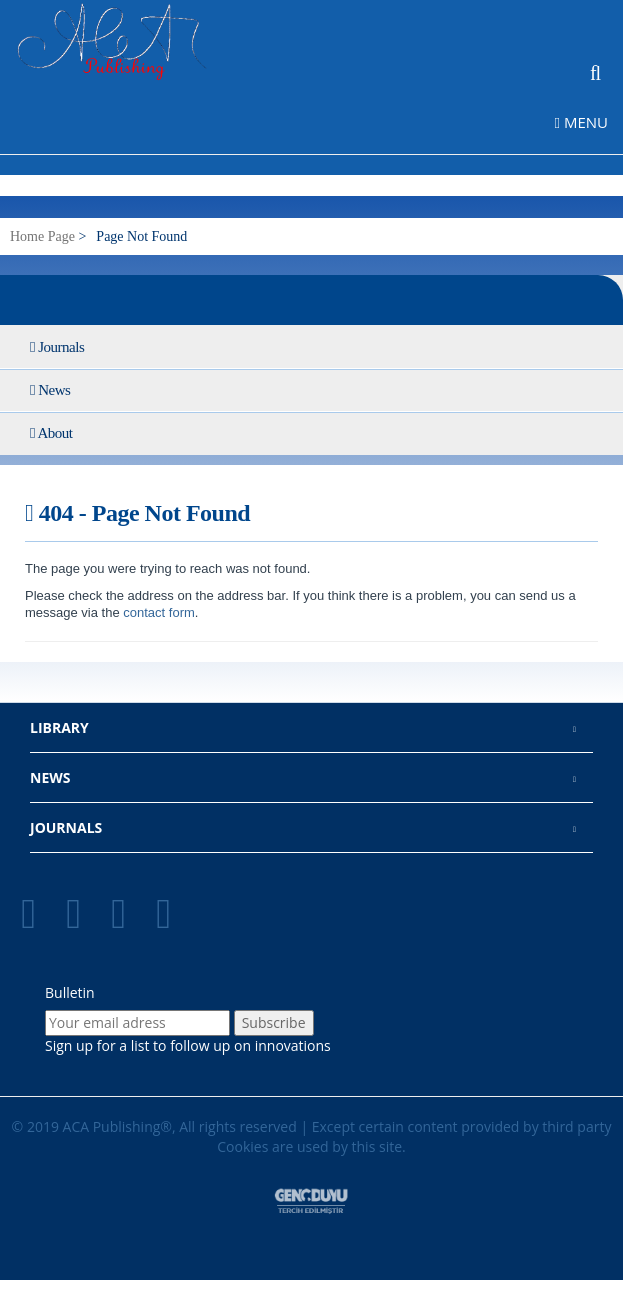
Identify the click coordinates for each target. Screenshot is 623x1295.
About (51, 433)
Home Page (42, 236)
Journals (57, 347)
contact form (157, 612)
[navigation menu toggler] (589, 121)
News (50, 390)
